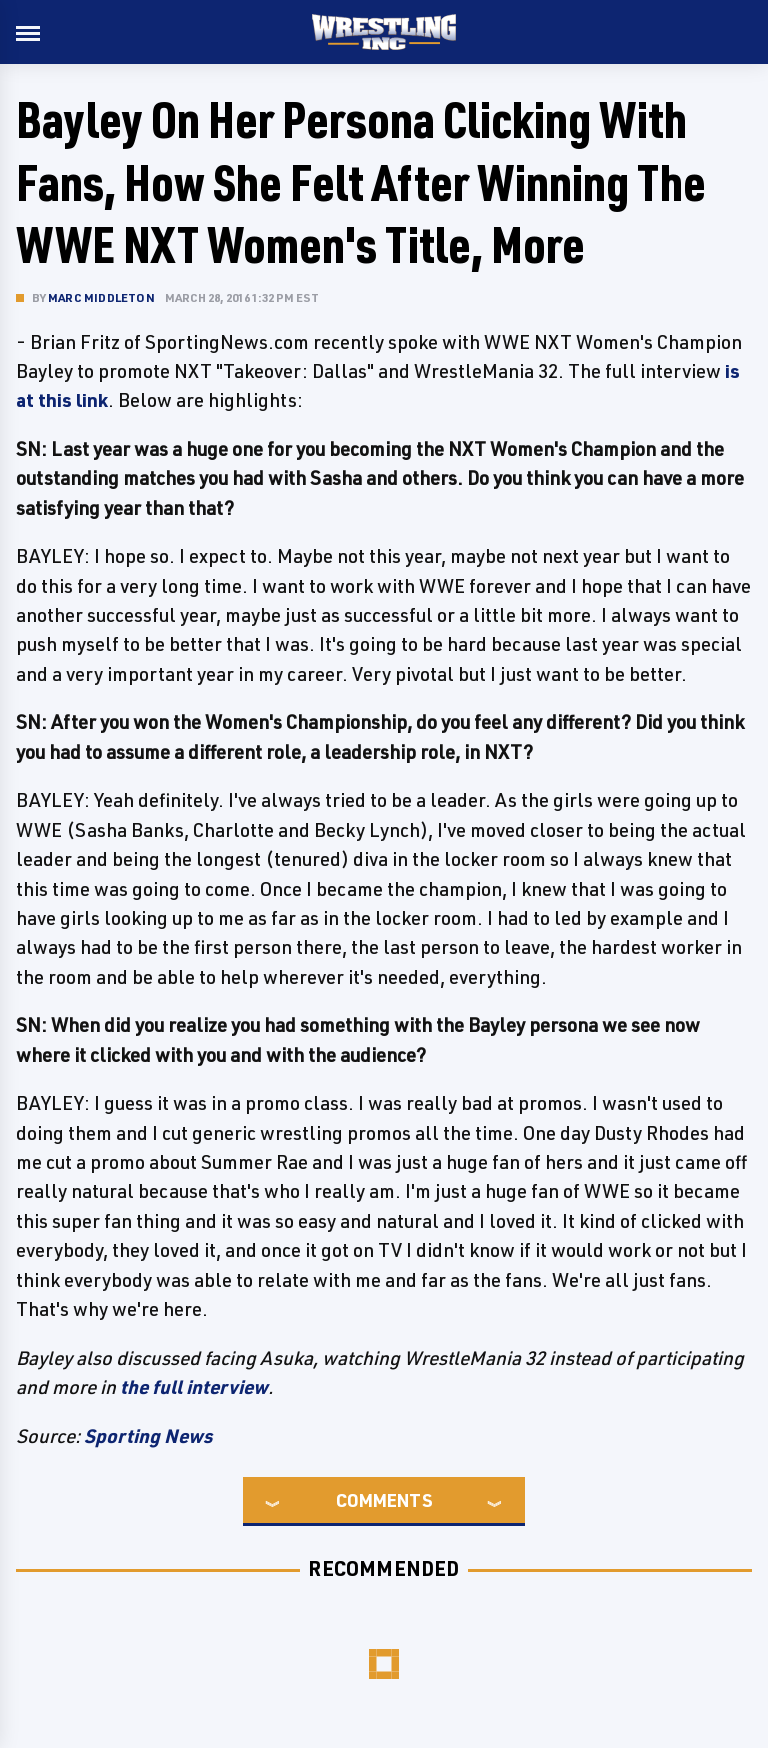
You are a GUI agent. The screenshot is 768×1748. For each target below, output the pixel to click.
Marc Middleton (101, 297)
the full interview (194, 1387)
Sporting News (148, 1436)
